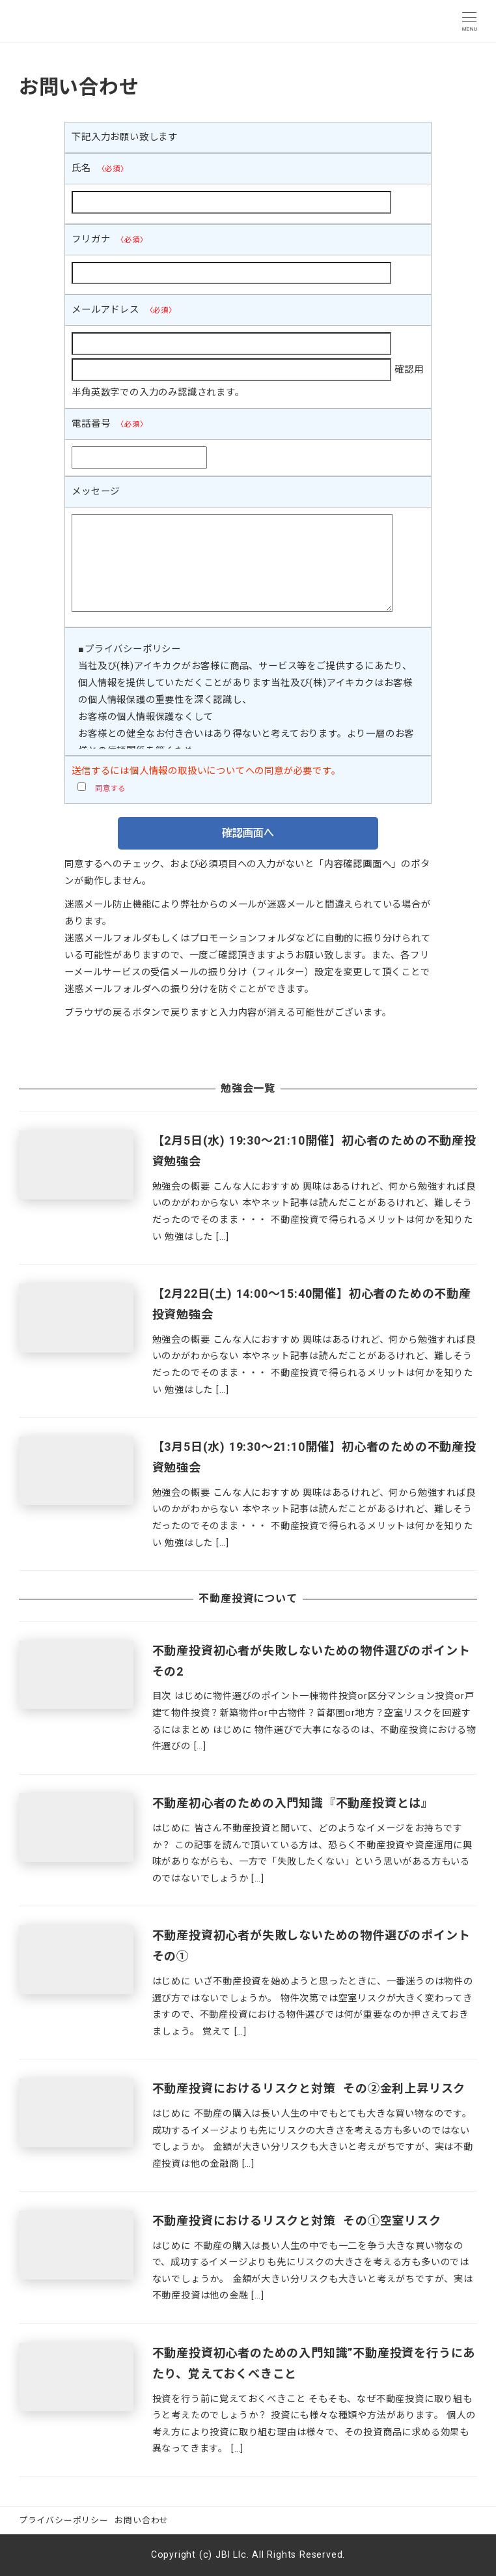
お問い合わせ (142, 2520)
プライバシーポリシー (64, 2520)
